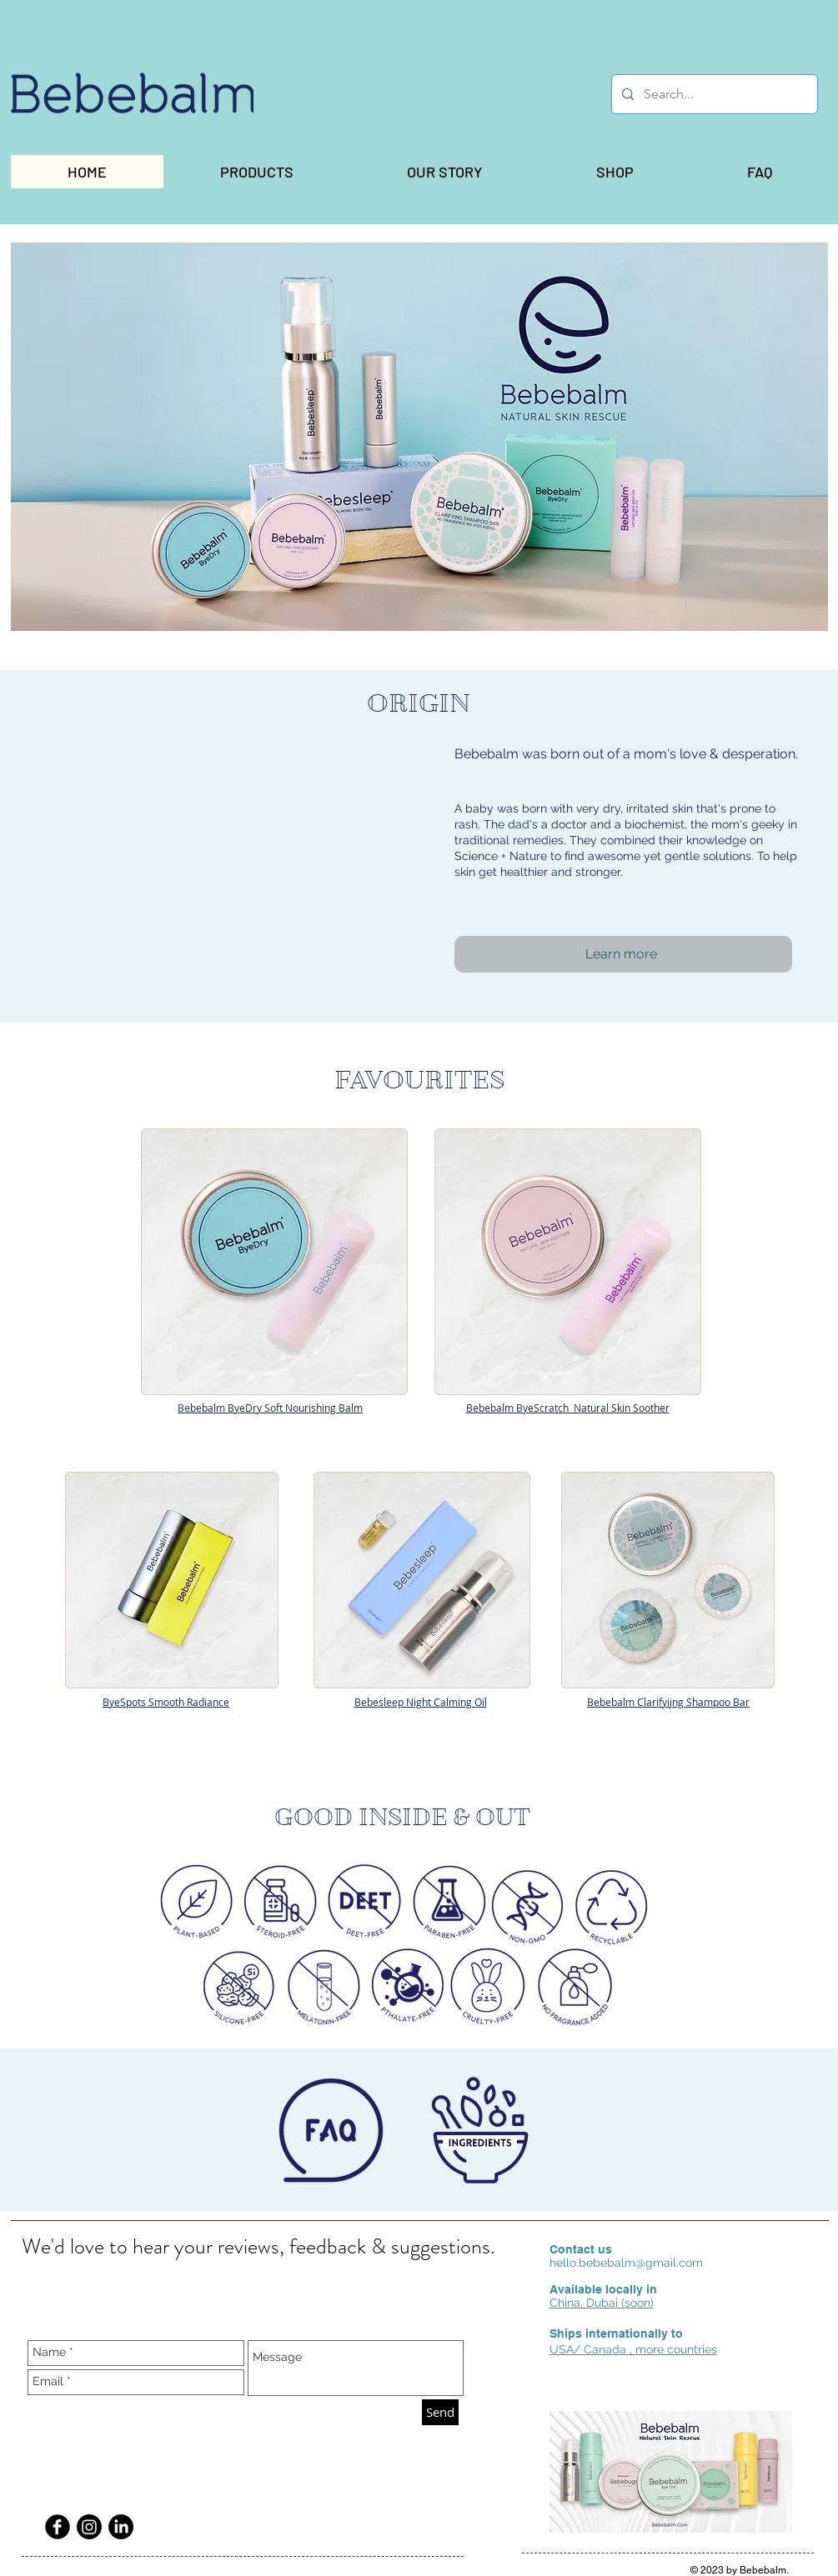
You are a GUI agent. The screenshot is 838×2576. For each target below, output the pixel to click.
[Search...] (713, 94)
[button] (256, 171)
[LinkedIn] (120, 2526)
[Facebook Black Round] (57, 2526)
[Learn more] (623, 954)
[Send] (440, 2412)
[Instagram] (89, 2526)
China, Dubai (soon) (601, 2302)
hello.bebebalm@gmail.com (626, 2262)
